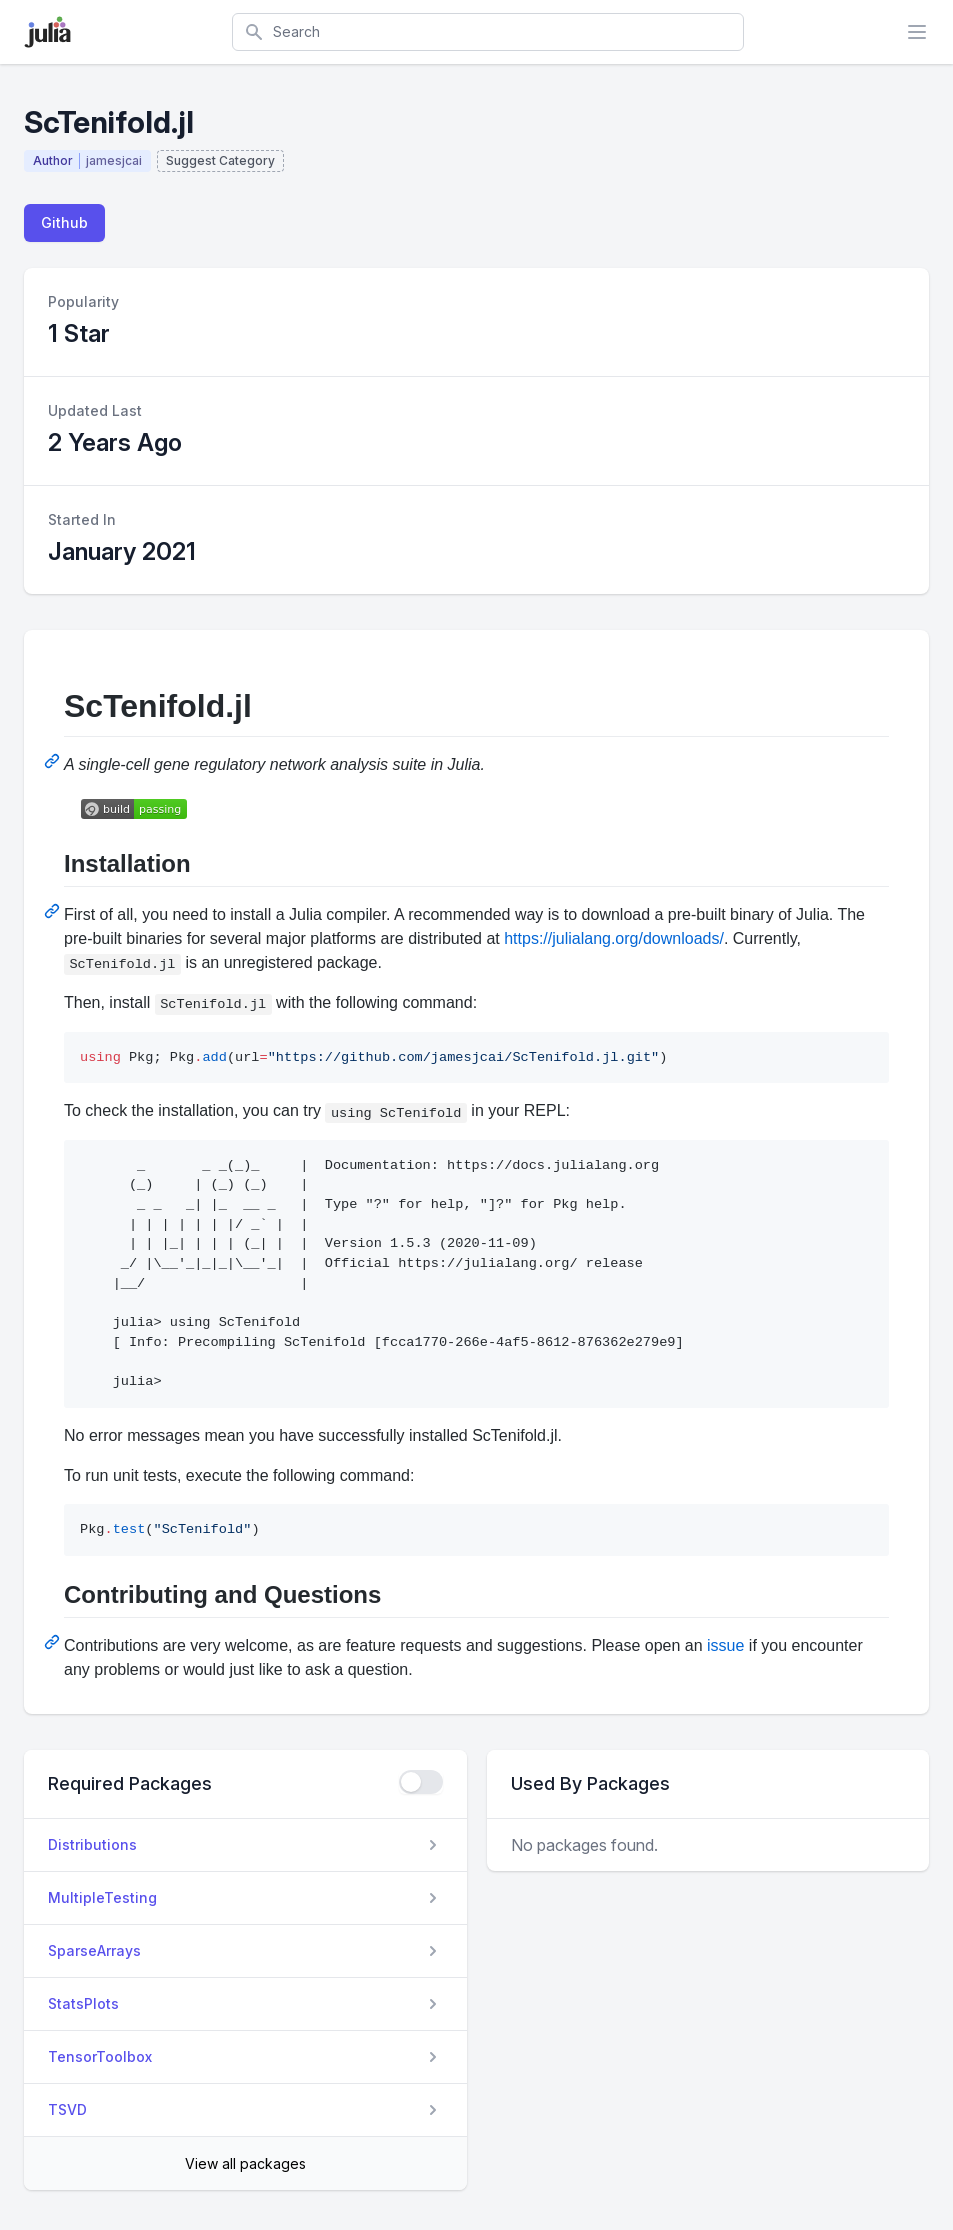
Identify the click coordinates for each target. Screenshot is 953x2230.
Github (64, 222)
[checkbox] (421, 1782)
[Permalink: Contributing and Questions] (54, 1642)
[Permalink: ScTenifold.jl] (54, 761)
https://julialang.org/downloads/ (614, 938)
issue (725, 1645)
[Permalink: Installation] (54, 911)
